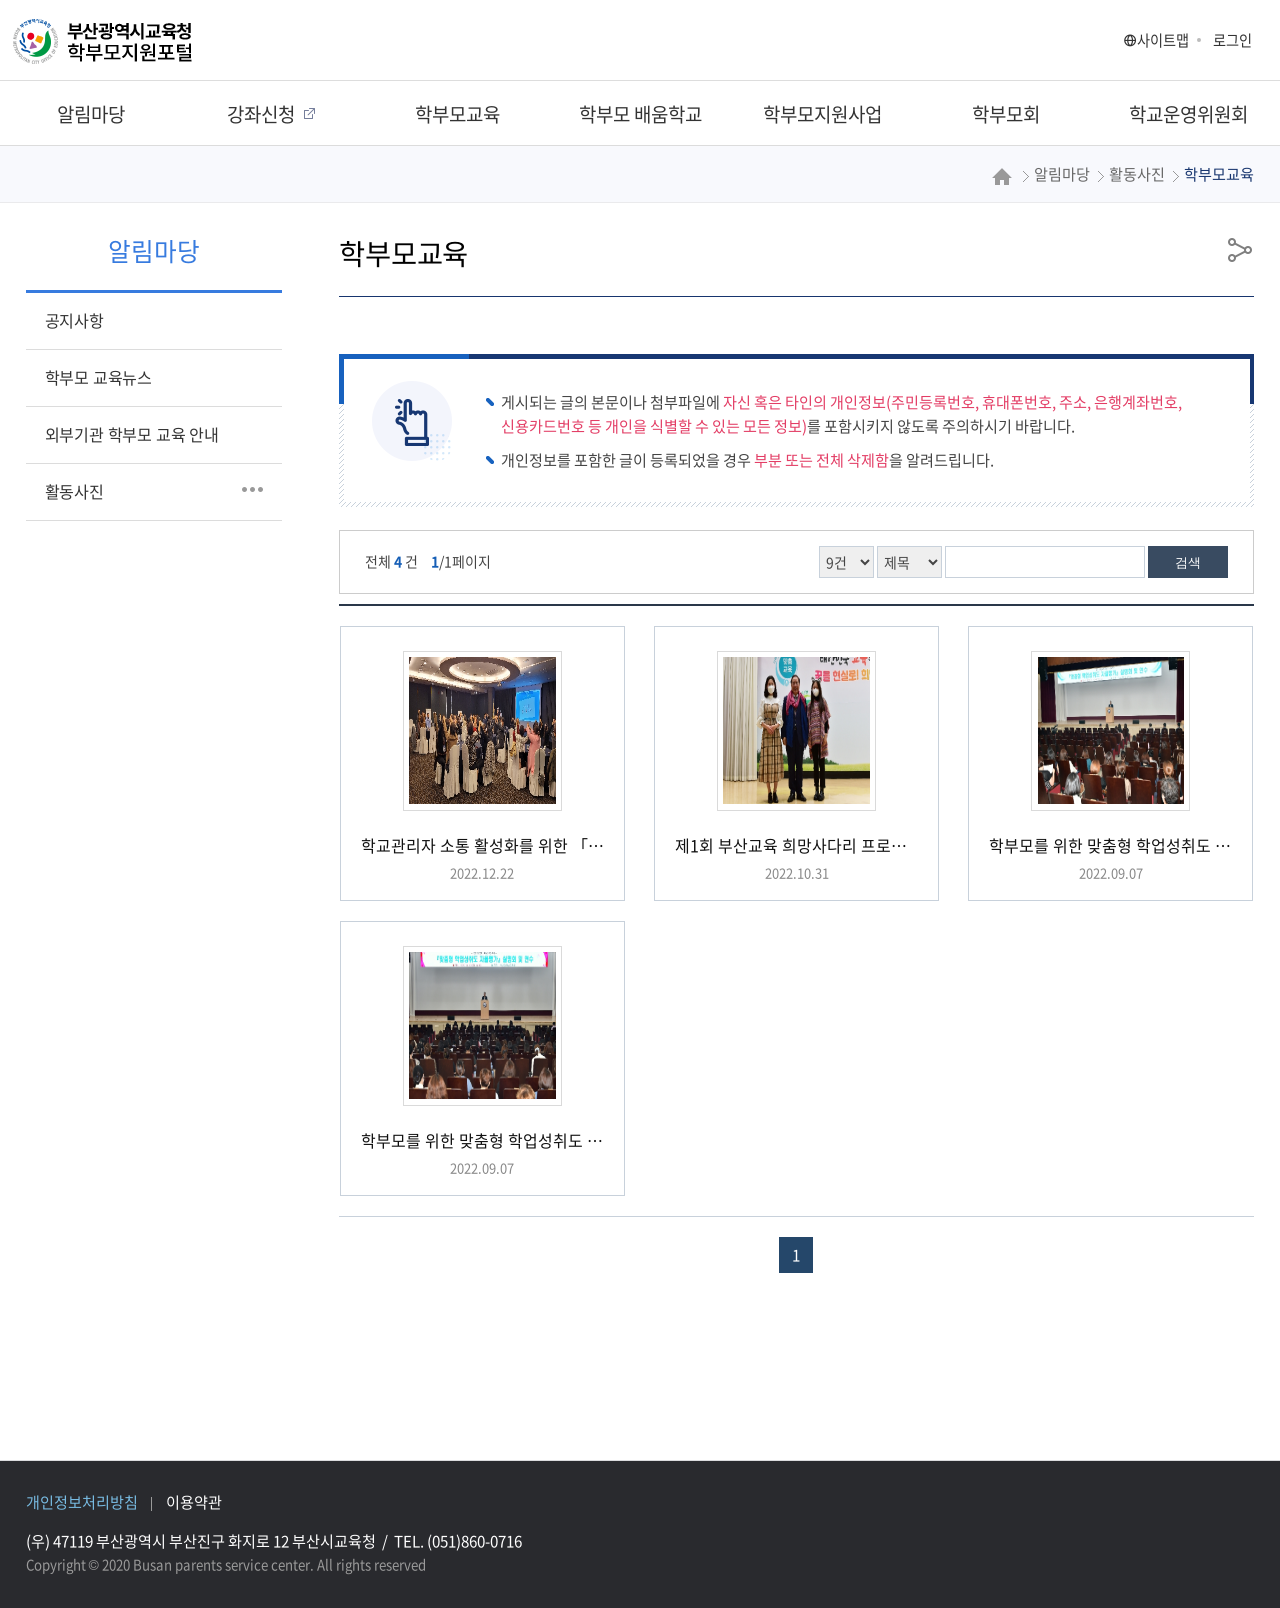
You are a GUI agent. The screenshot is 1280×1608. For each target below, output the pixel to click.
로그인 (1232, 40)
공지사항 (74, 320)
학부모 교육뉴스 (98, 377)
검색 (1188, 562)
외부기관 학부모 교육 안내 (132, 434)
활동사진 (74, 491)
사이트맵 (1156, 40)
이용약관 (194, 1501)
